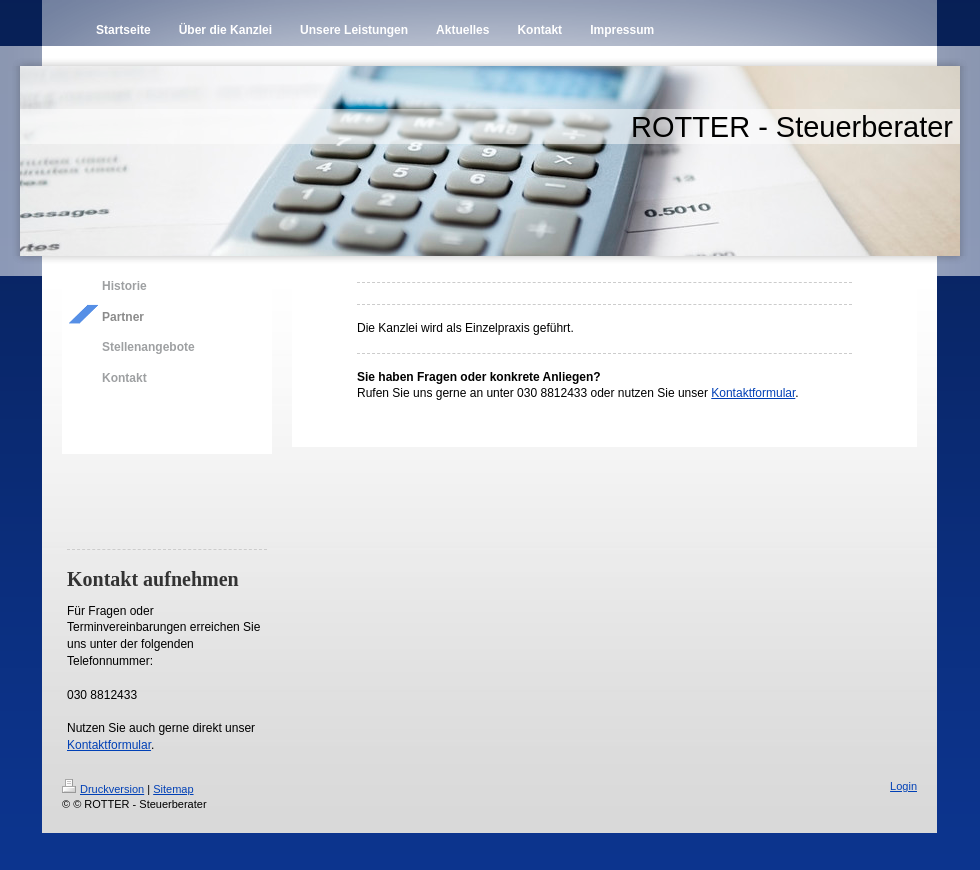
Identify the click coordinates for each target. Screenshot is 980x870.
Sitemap (173, 789)
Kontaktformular (109, 745)
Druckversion (103, 789)
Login (903, 786)
